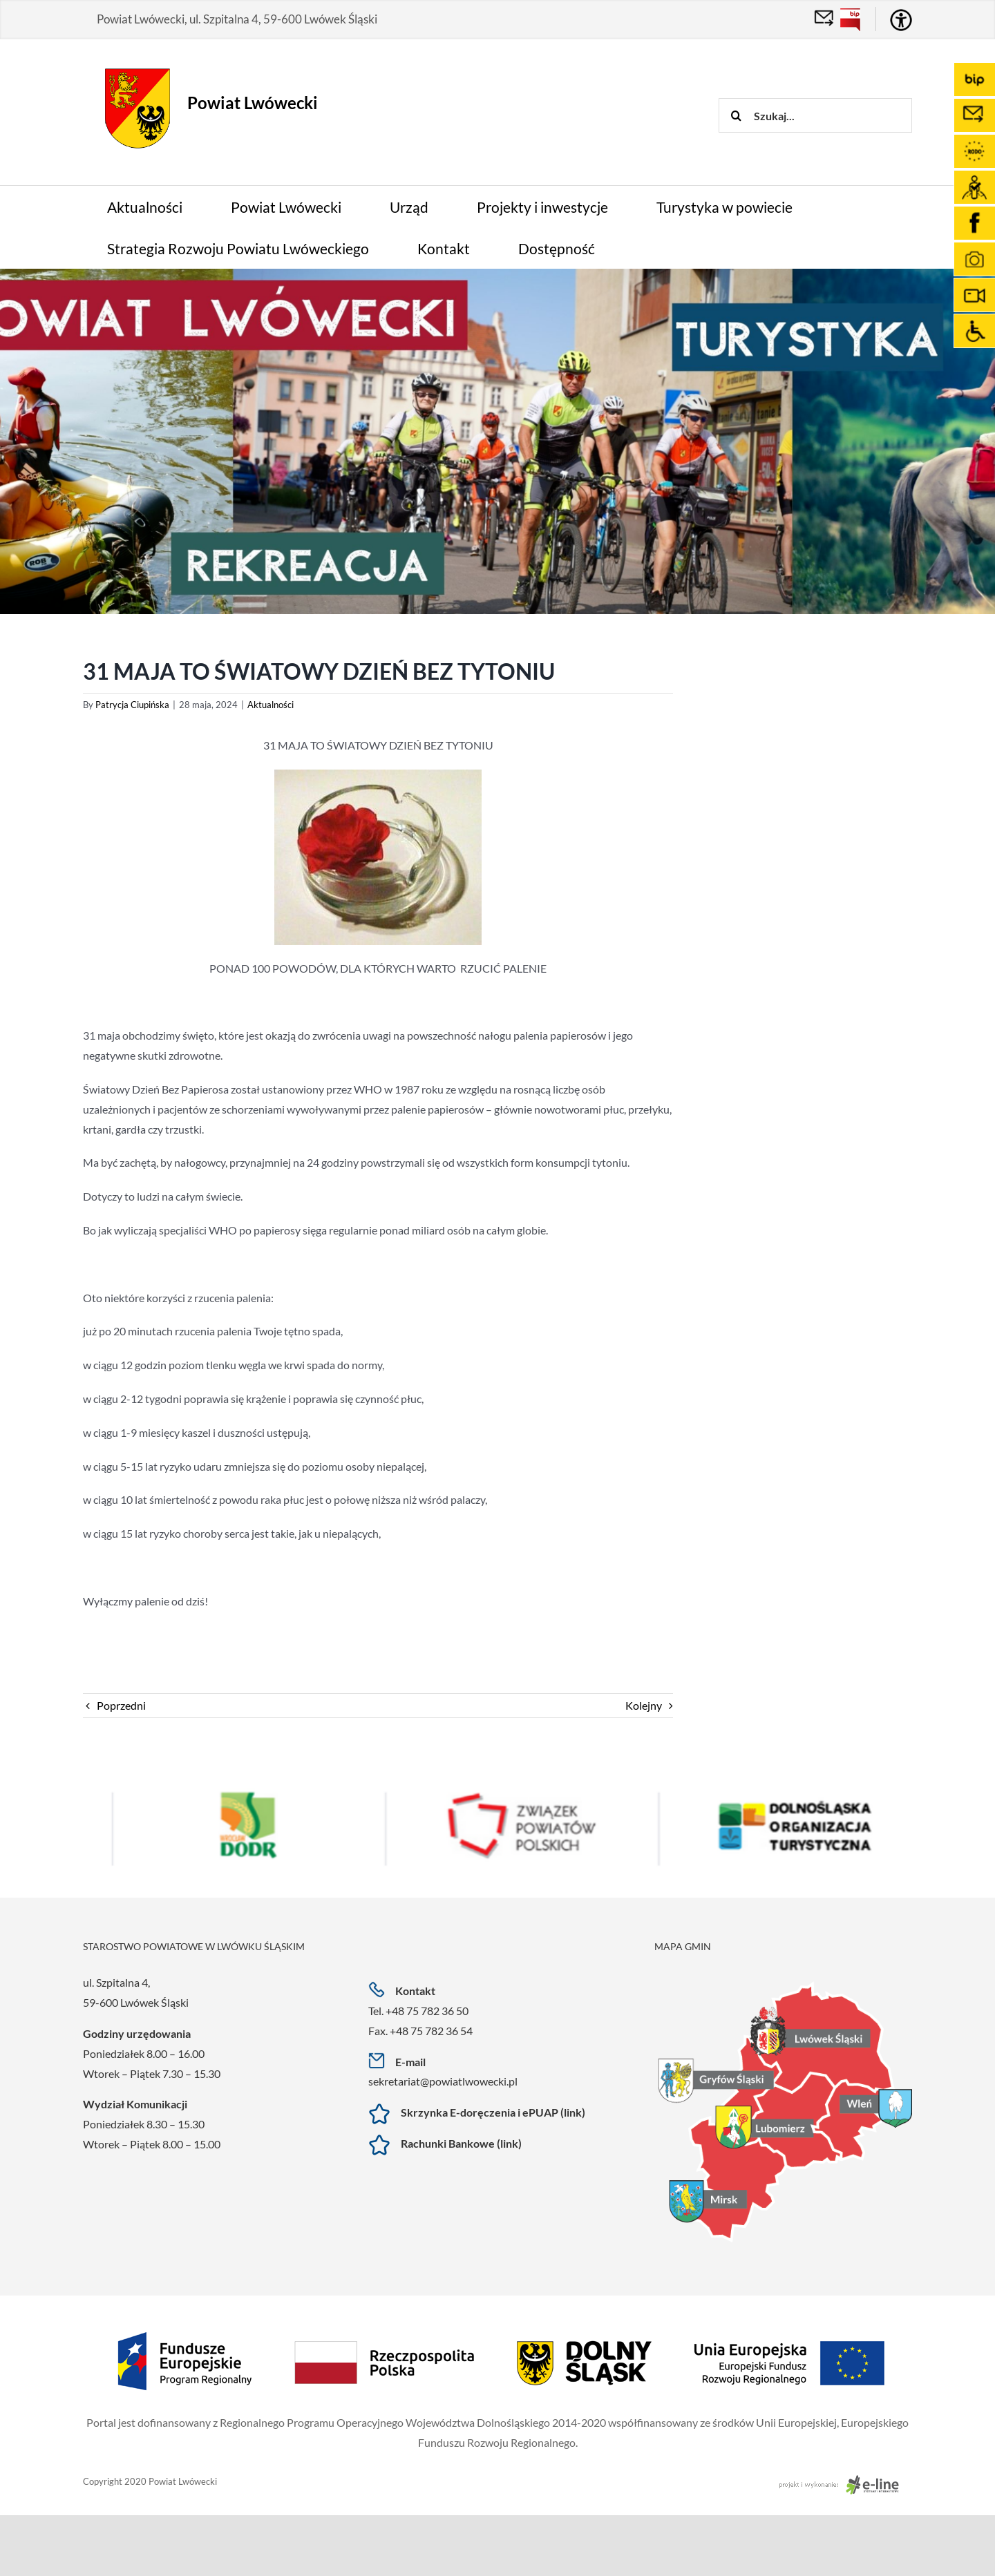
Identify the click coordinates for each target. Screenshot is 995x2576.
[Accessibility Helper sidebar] (901, 20)
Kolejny (643, 1705)
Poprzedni (121, 1705)
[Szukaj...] (815, 115)
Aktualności (270, 704)
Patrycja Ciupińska (132, 704)
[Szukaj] (736, 115)
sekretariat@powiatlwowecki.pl (443, 2081)
